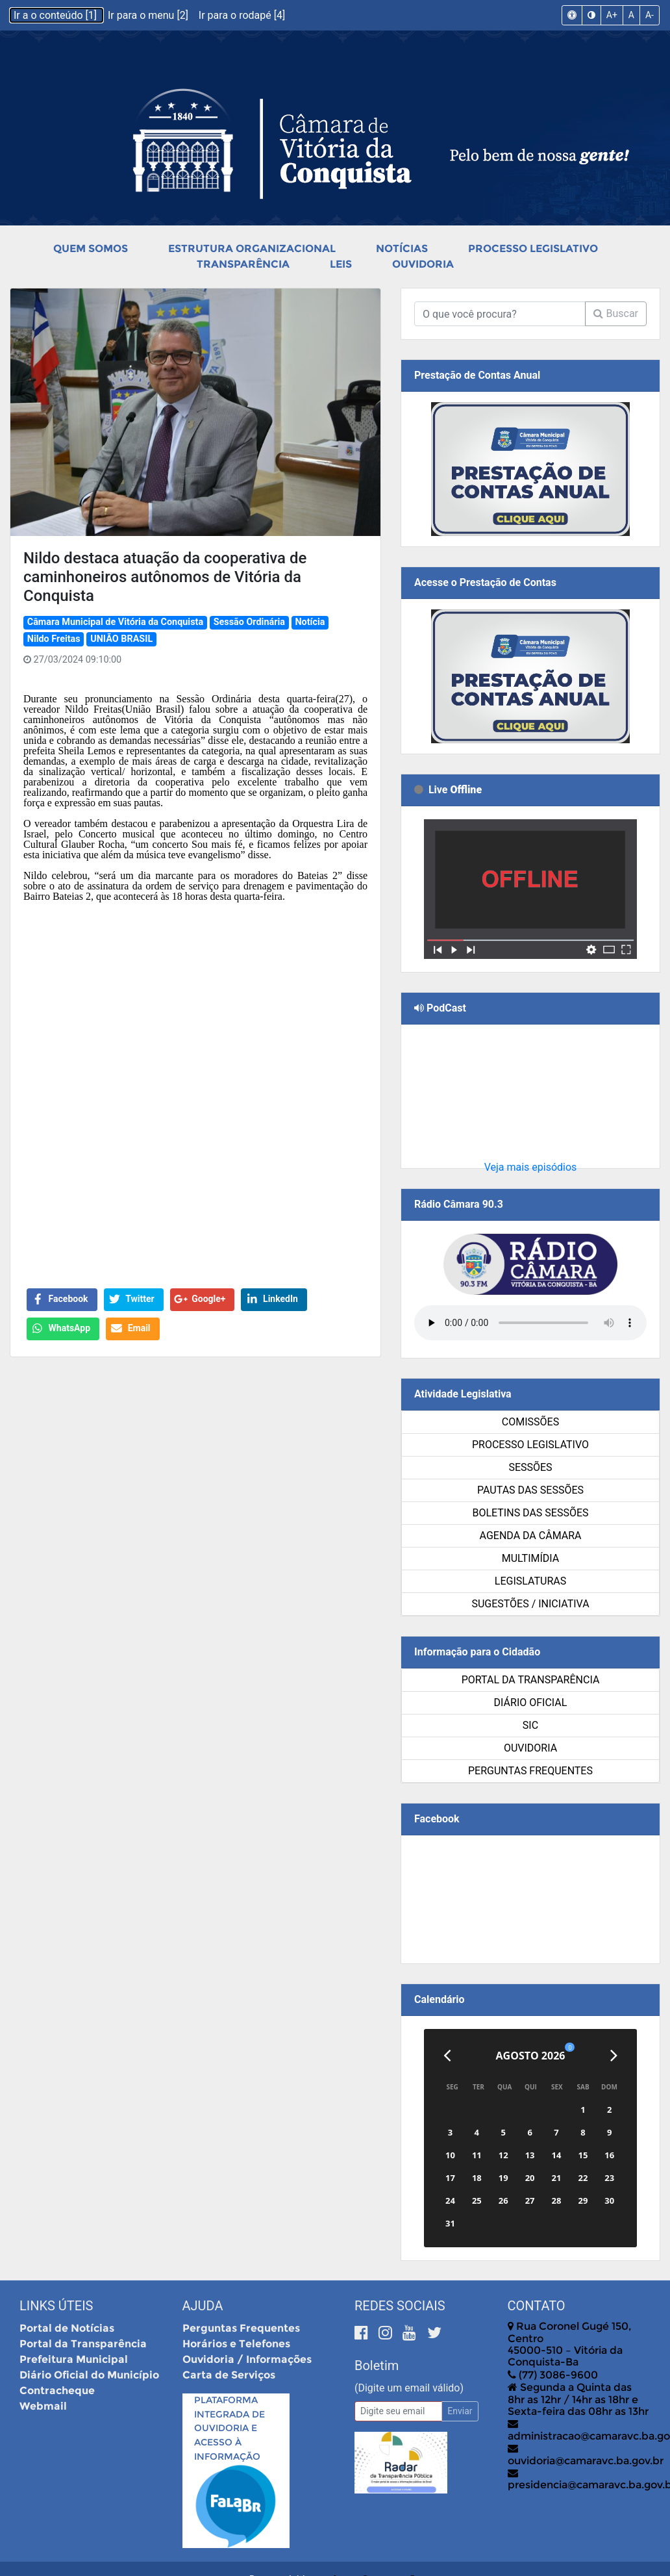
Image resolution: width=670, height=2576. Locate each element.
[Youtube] (411, 2332)
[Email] (398, 2411)
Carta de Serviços (228, 2375)
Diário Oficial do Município (89, 2375)
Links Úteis (56, 2306)
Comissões (530, 1422)
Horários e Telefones (236, 2344)
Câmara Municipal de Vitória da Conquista (115, 622)
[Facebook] (363, 2332)
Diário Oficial (530, 1702)
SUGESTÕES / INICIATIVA (530, 1604)
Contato (536, 2306)
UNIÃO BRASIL (121, 638)
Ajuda (202, 2306)
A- (649, 15)
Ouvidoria (423, 264)
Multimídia (530, 1558)
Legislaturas (530, 1581)
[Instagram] (387, 2332)
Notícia (310, 622)
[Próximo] (613, 2056)
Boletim (376, 2365)
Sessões (530, 1467)
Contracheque (57, 2390)
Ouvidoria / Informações (247, 2359)
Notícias (402, 248)
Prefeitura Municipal (73, 2359)
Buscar (615, 313)
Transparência (243, 264)
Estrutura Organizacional (252, 248)
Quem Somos (90, 248)
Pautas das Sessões (530, 1490)
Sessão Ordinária (249, 622)
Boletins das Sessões (530, 1513)
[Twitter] (434, 2332)
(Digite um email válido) (409, 2388)
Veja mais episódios (530, 1167)
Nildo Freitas (54, 638)
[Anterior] (447, 2056)
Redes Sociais (399, 2306)
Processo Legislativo (533, 248)
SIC (530, 1725)
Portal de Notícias (66, 2328)
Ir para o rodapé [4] (242, 15)
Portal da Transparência (531, 1680)
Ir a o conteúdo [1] (56, 15)
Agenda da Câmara (531, 1535)
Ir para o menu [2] (149, 15)
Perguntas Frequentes (530, 1771)
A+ (611, 15)
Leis (341, 264)
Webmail (43, 2406)
